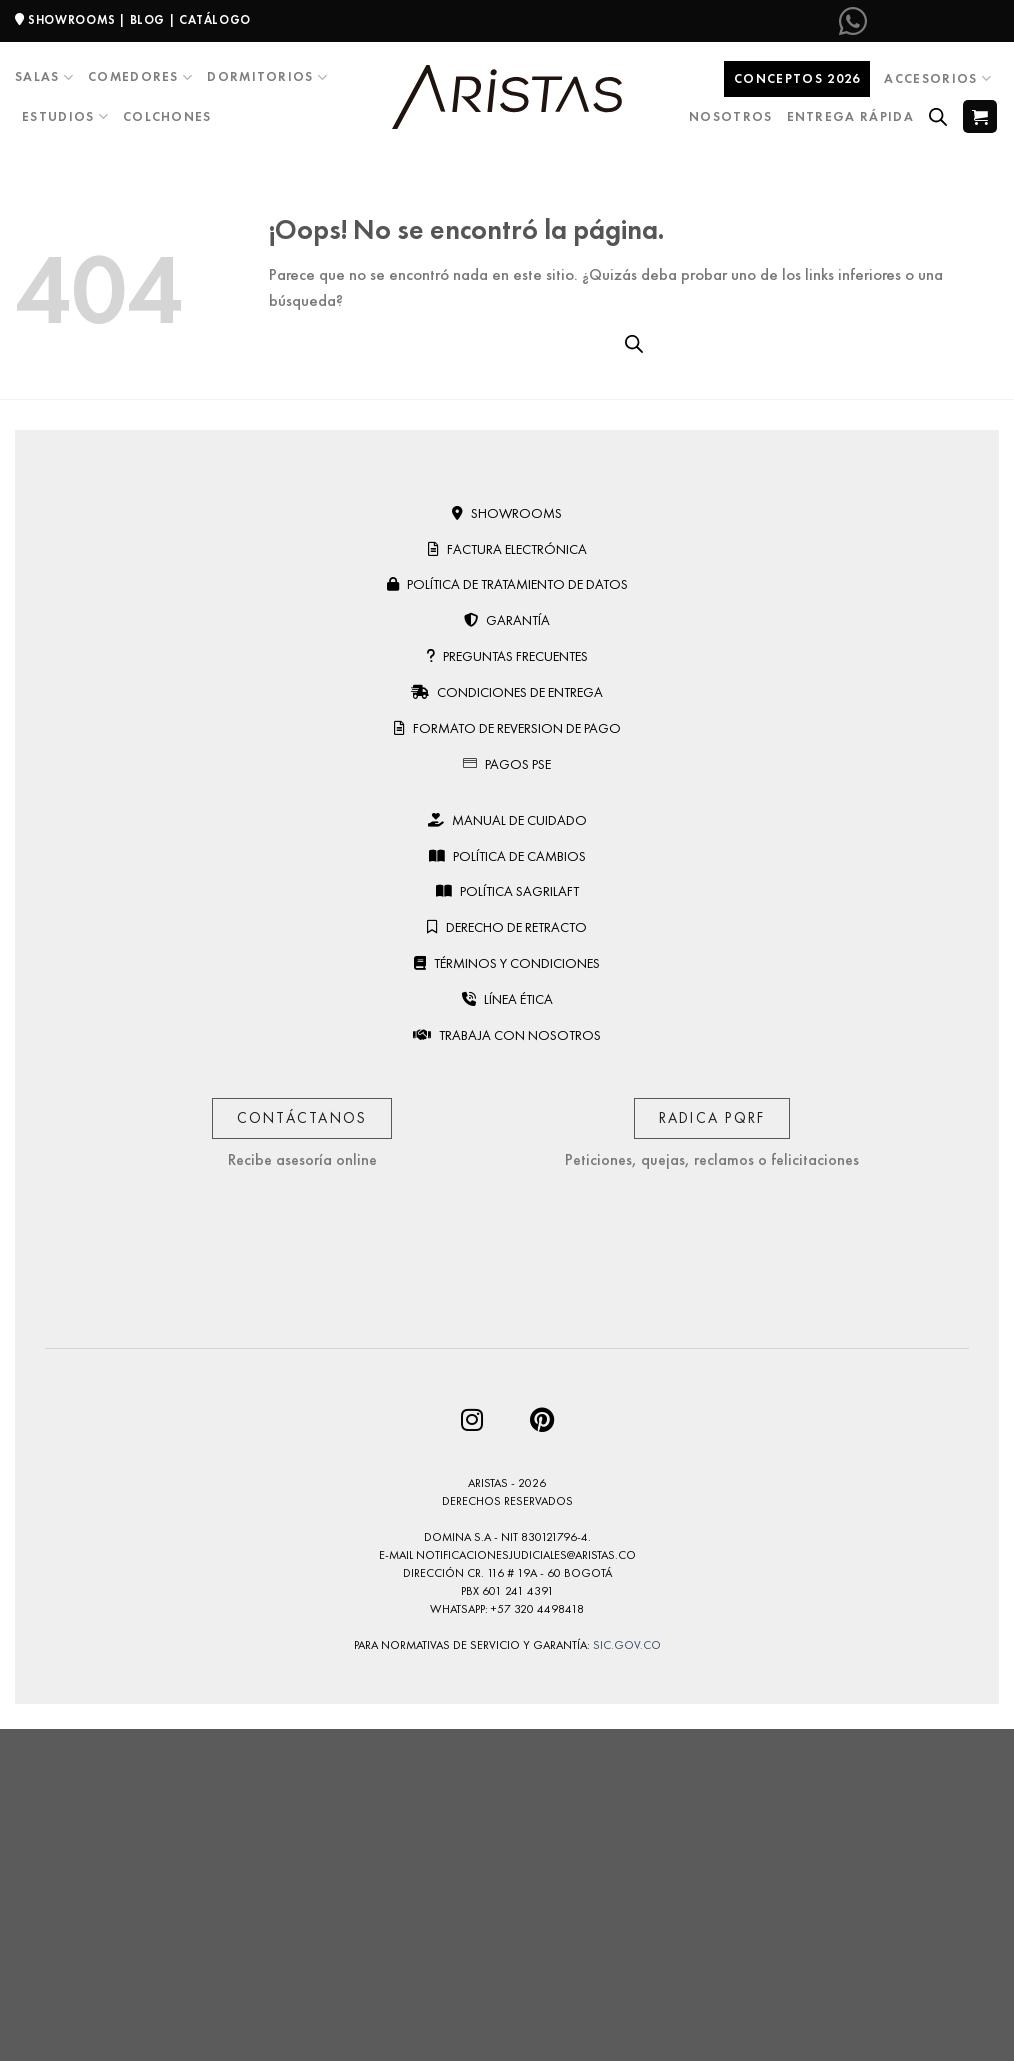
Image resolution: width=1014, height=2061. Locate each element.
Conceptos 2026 (797, 78)
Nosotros (730, 116)
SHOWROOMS (72, 20)
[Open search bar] (938, 117)
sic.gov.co (627, 1645)
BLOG (147, 20)
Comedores (140, 77)
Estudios (65, 116)
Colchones (167, 116)
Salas (44, 77)
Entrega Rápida (850, 116)
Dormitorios (267, 77)
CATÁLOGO (215, 20)
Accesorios (938, 78)
